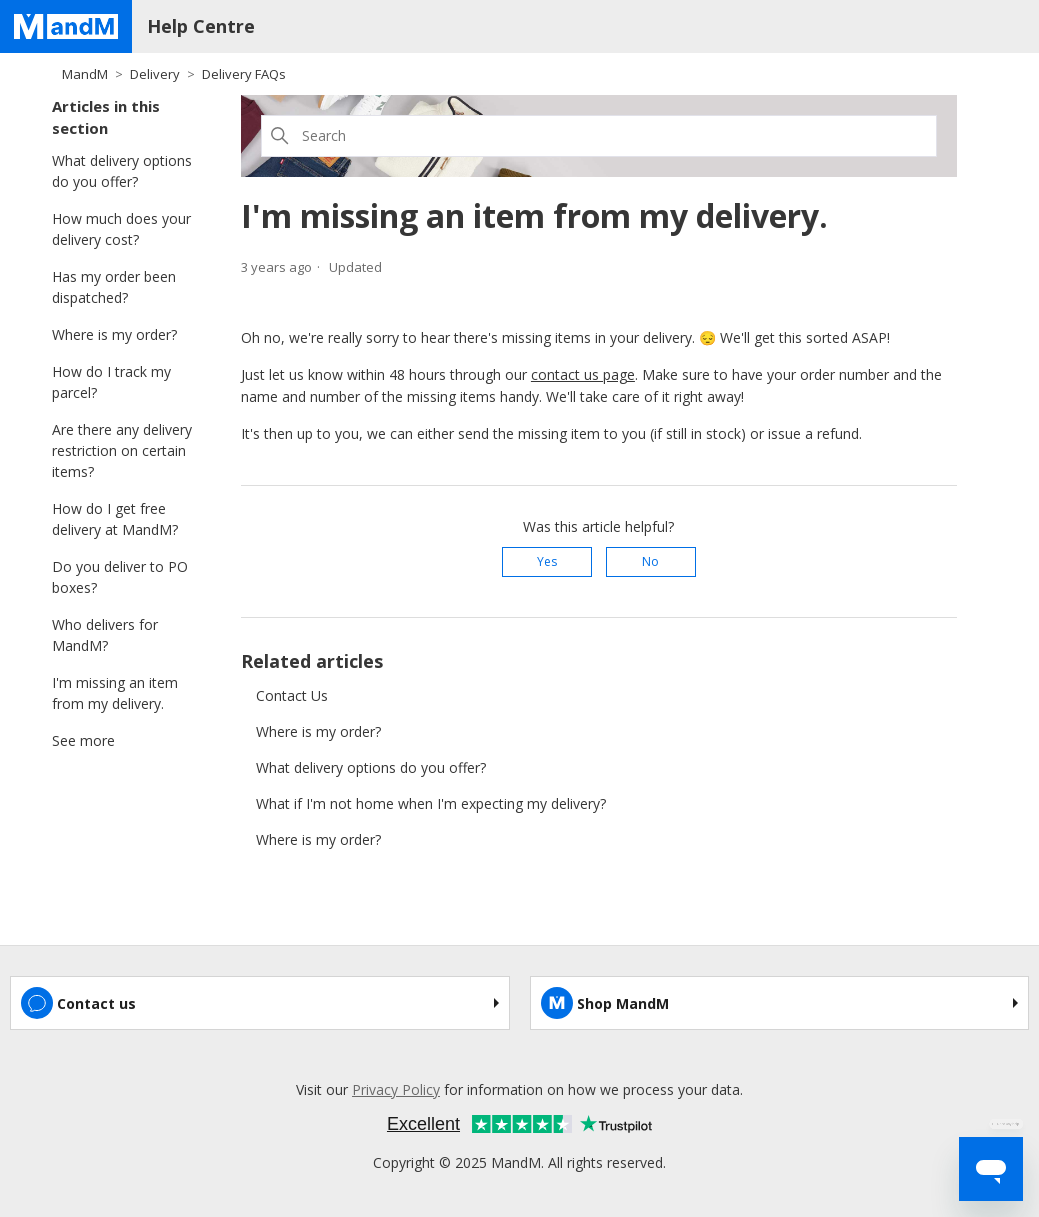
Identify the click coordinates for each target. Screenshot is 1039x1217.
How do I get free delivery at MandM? (115, 519)
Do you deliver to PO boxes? (120, 577)
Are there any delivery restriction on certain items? (122, 450)
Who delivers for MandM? (105, 635)
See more (83, 740)
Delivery (155, 74)
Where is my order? (114, 334)
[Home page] (66, 26)
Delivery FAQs (244, 74)
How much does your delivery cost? (121, 229)
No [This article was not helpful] (650, 561)
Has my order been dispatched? (114, 287)
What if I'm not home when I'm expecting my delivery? (431, 803)
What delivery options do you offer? (122, 171)
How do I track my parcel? (111, 382)
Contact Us (292, 695)
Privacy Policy (396, 1089)
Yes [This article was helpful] (547, 561)
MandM (85, 74)
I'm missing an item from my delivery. (115, 693)
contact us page (583, 374)
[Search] (599, 136)
